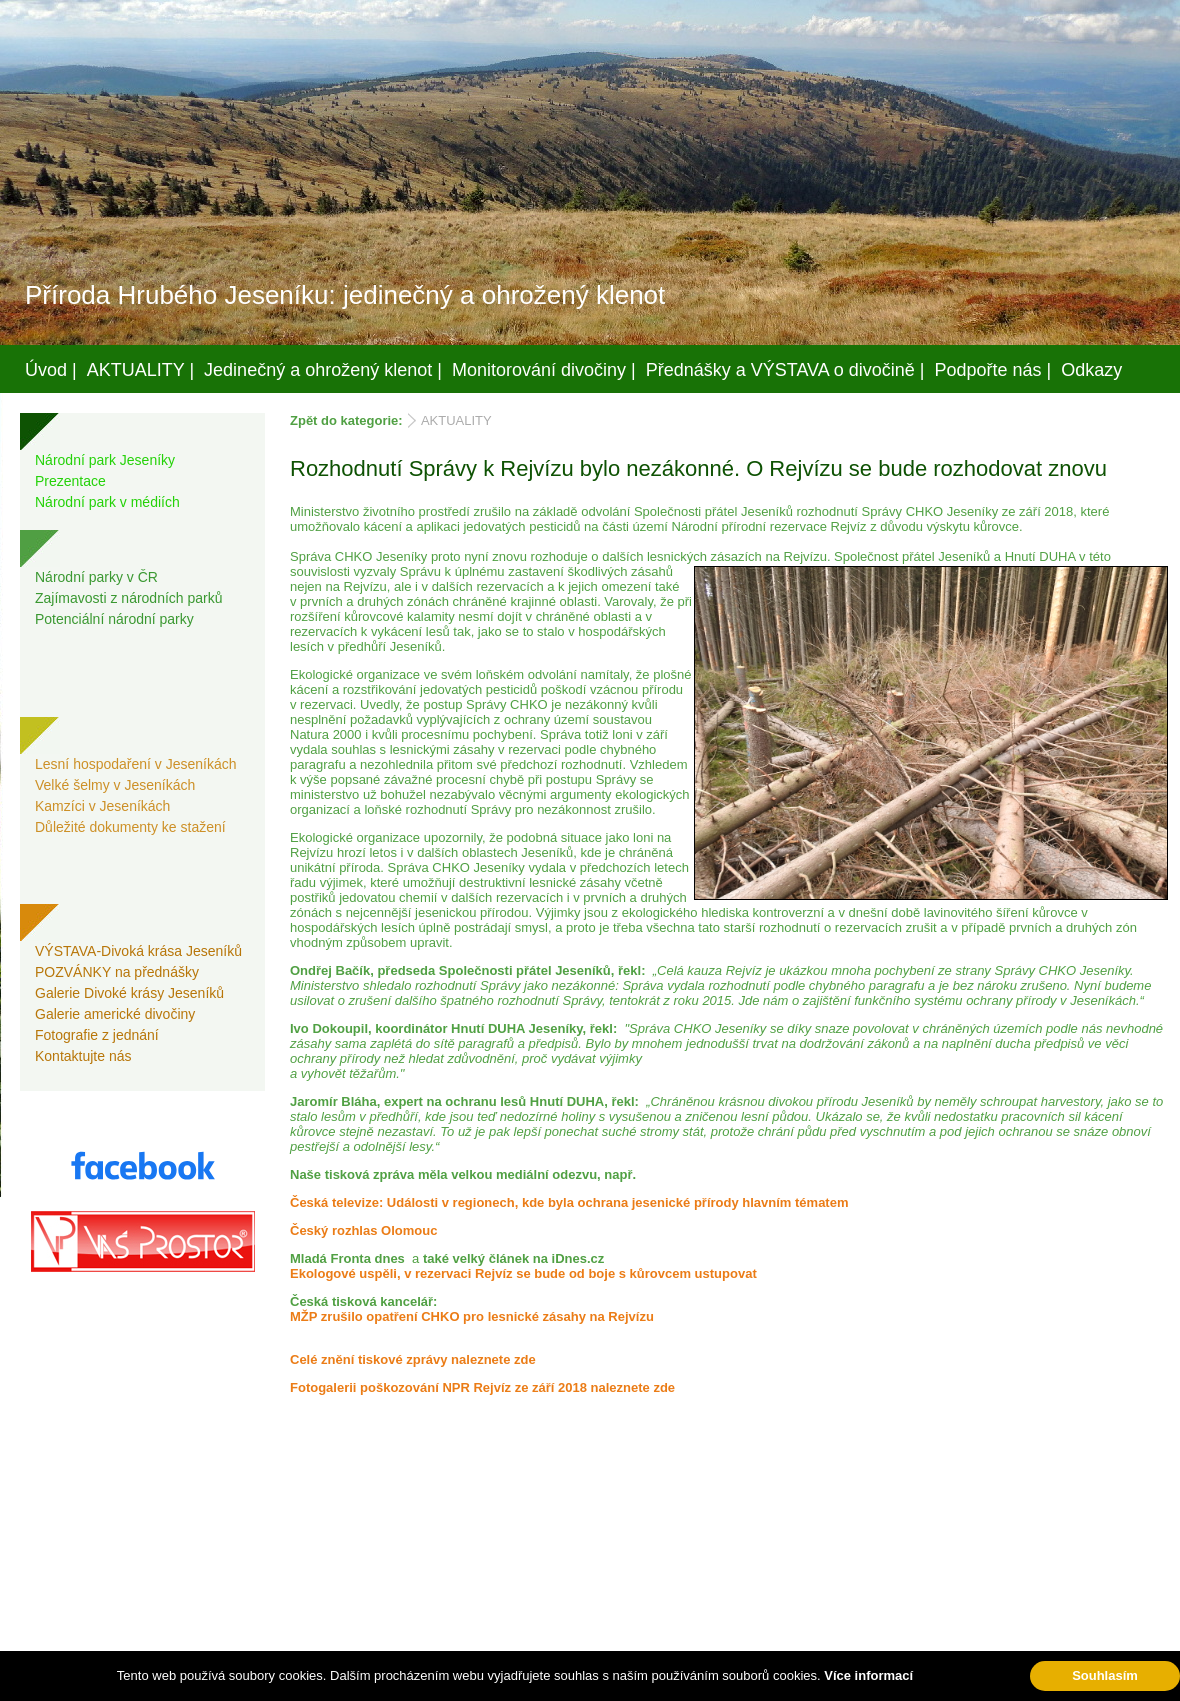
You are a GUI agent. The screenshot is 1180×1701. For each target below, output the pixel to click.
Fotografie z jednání (97, 1035)
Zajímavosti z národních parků (129, 598)
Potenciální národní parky (114, 619)
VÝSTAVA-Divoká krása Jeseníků (138, 951)
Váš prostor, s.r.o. (571, 1682)
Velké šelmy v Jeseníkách (115, 785)
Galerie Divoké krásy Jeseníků (129, 993)
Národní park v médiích (107, 502)
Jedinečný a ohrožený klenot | (323, 370)
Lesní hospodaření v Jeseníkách (136, 764)
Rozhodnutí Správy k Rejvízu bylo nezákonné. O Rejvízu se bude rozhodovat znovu (698, 468)
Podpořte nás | (993, 370)
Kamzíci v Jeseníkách (102, 806)
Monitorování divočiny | (544, 370)
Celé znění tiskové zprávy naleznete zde (413, 1359)
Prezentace (70, 481)
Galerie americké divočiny (115, 1014)
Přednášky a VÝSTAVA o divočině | (785, 370)
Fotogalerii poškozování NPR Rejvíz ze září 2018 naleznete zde (482, 1387)
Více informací (868, 1675)
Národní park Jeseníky (105, 460)
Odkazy (1091, 370)
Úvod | (51, 370)
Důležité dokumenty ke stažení (130, 827)
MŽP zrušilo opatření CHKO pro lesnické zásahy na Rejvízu (472, 1316)
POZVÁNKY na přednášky (117, 972)
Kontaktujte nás (83, 1056)
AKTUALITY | (140, 370)
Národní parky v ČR (96, 577)
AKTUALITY (456, 420)
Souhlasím (1105, 1675)
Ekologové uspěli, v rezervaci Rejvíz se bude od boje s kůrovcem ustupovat (523, 1273)
